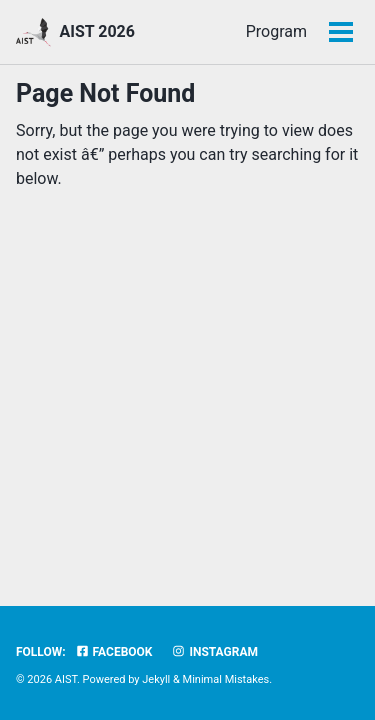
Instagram (214, 652)
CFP (292, 31)
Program (214, 31)
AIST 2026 (96, 31)
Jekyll (156, 679)
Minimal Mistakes (226, 679)
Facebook (114, 652)
